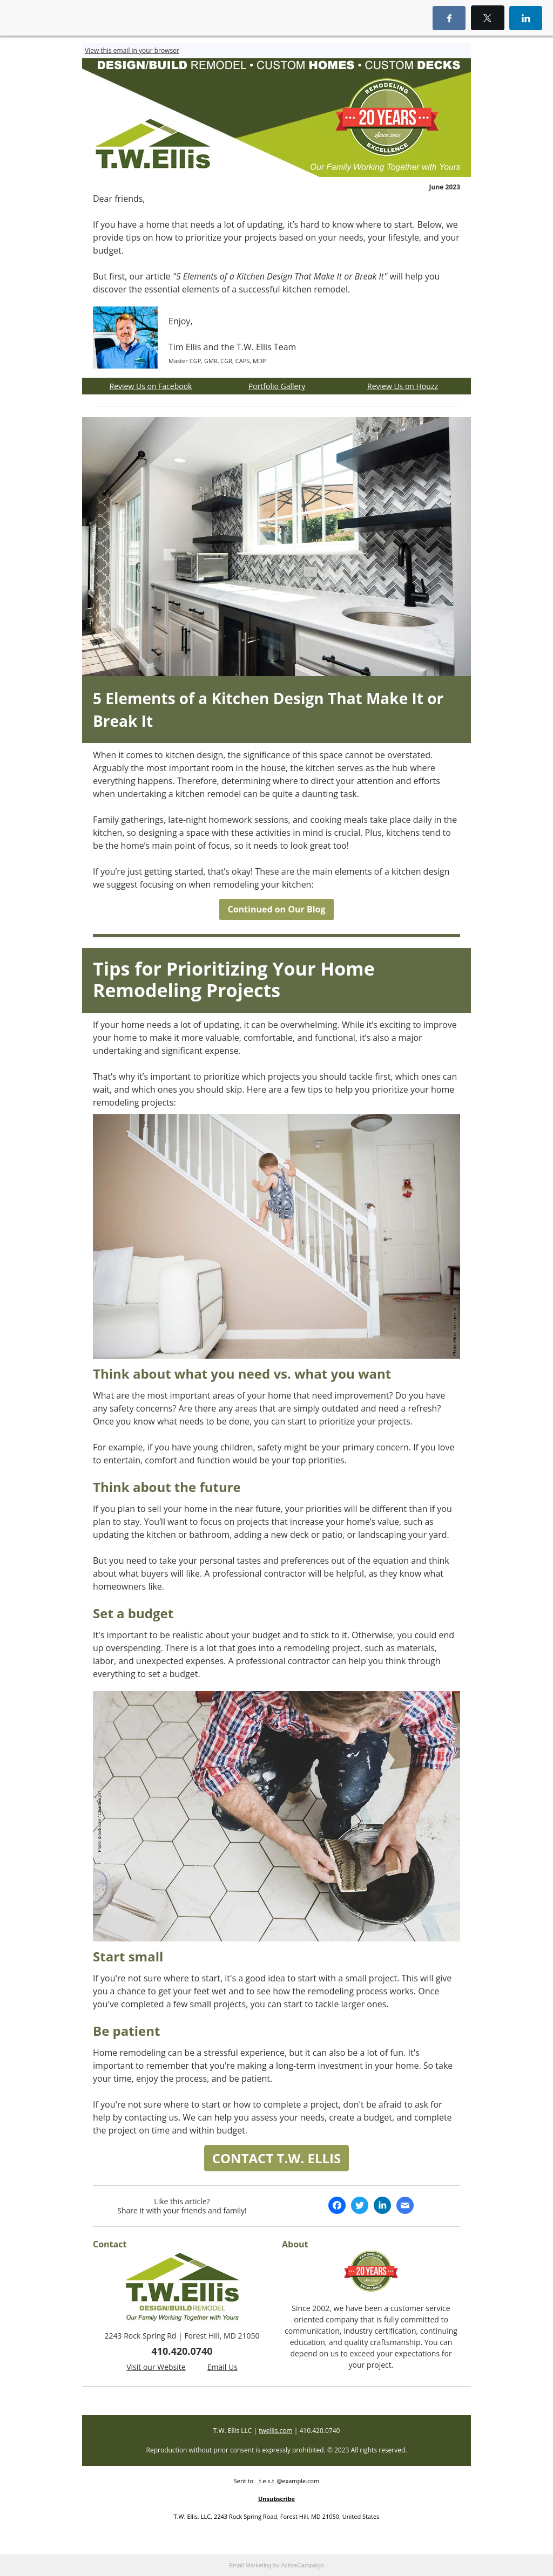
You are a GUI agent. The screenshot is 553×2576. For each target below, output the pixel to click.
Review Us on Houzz (402, 386)
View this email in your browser (132, 50)
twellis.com (275, 2430)
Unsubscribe (276, 2499)
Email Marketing (250, 2565)
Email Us (222, 2367)
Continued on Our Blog (276, 909)
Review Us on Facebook (151, 386)
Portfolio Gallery (276, 386)
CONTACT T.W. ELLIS (276, 2158)
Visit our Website (156, 2367)
